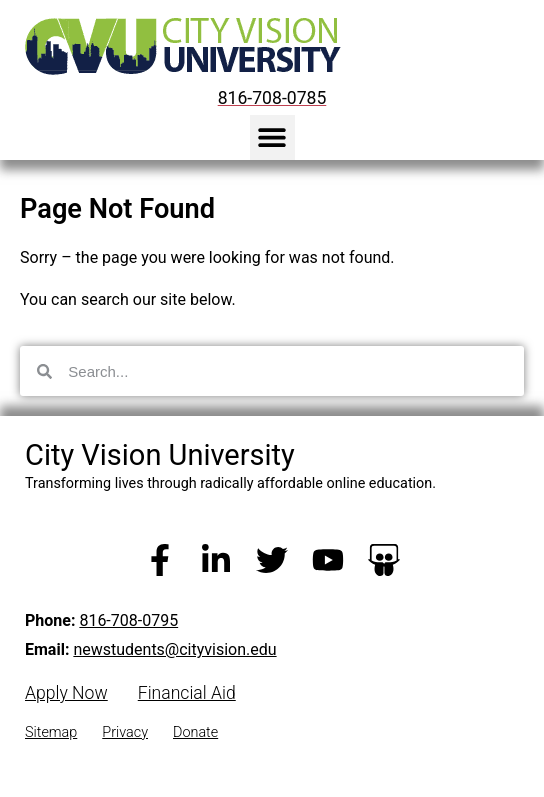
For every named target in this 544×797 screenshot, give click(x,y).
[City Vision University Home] (179, 46)
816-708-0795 (128, 620)
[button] (272, 137)
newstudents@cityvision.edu (174, 649)
